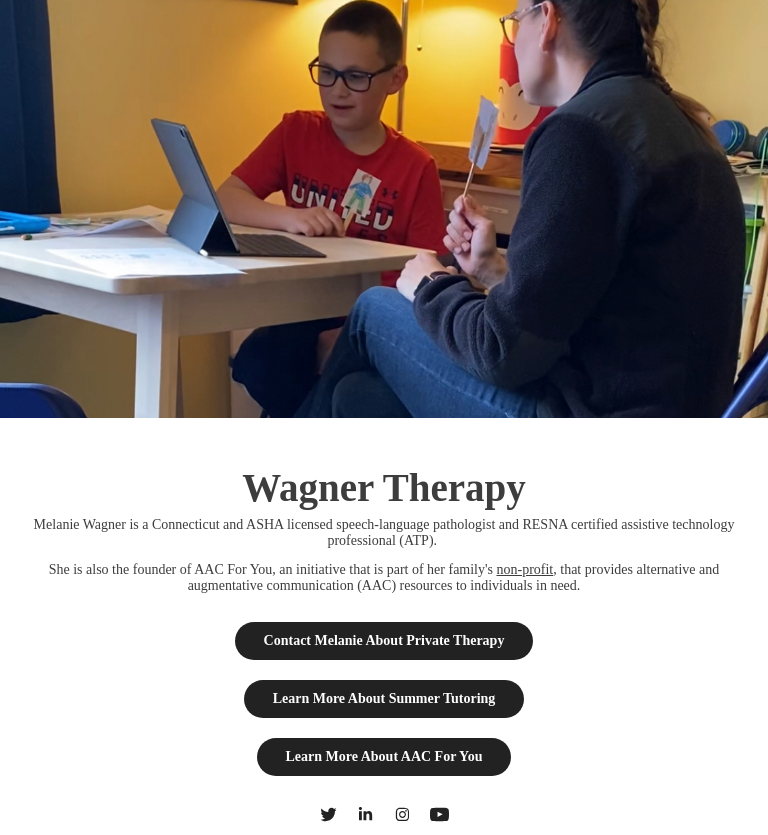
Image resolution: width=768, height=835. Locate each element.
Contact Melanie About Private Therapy (384, 640)
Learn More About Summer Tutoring (384, 698)
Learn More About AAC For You (384, 756)
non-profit (524, 569)
